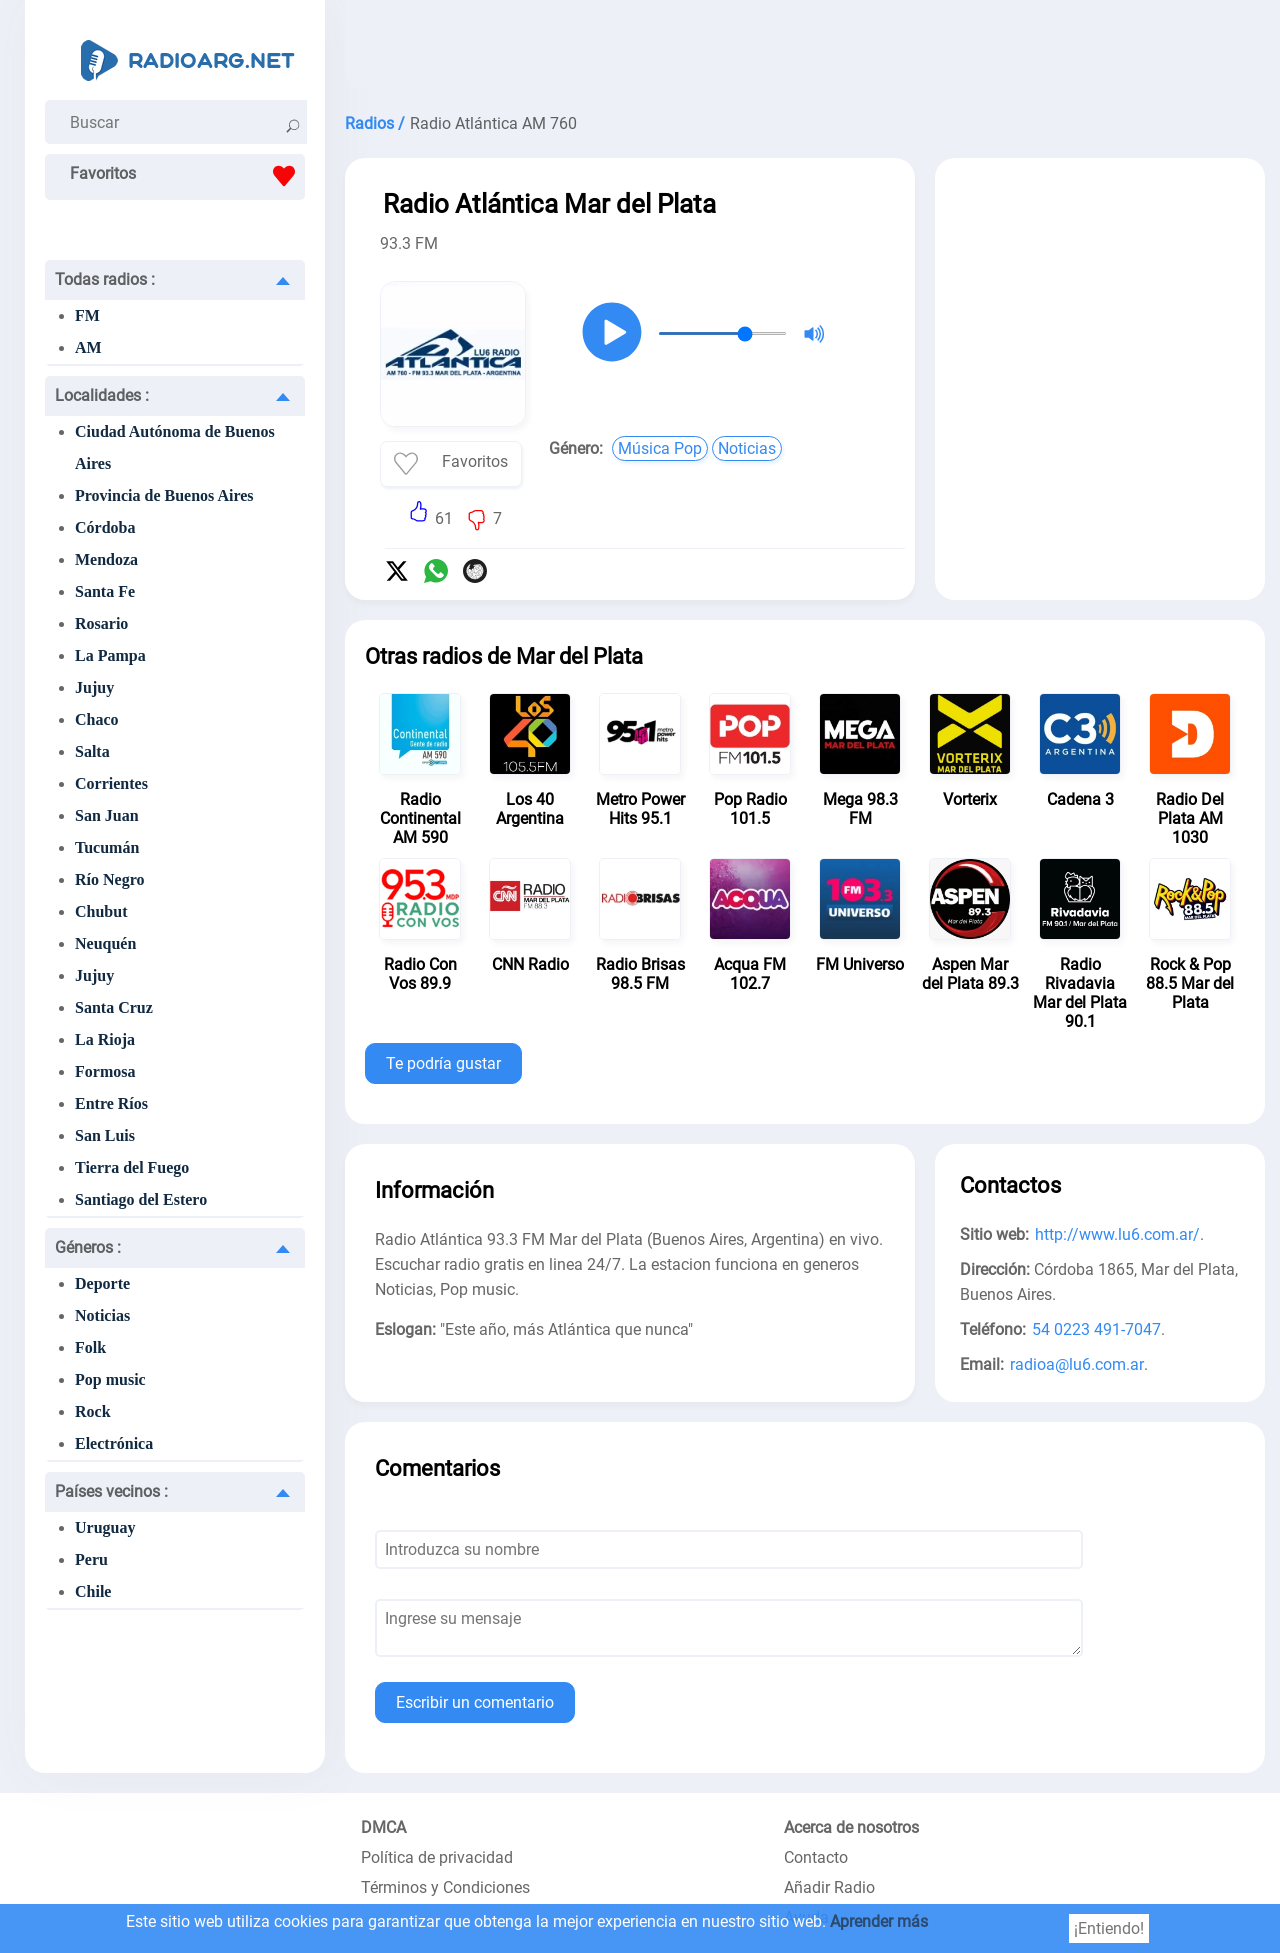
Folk (90, 1347)
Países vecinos (111, 1491)
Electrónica (114, 1443)
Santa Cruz (114, 1007)
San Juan (107, 815)
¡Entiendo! (1109, 1928)
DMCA (383, 1827)
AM (88, 347)
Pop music (110, 1379)
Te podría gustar (443, 1063)
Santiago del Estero (141, 1199)
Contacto (816, 1857)
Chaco (97, 719)
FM (87, 315)
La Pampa (110, 655)
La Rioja (105, 1039)
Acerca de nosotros (851, 1827)
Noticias (102, 1315)
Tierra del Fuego (132, 1167)
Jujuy (94, 687)
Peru (91, 1559)
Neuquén (105, 943)
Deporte (102, 1283)
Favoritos (187, 176)
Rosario (101, 623)
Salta (92, 751)
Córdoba (105, 527)
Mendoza (106, 559)
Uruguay (105, 1527)
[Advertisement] (805, 50)
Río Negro (109, 879)
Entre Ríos (111, 1103)
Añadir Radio (829, 1887)
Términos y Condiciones (445, 1887)
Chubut (101, 911)
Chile (93, 1591)
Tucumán (107, 847)
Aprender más (879, 1921)
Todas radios (105, 279)
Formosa (105, 1071)
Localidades (102, 395)
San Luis (105, 1135)
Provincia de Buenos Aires (164, 495)
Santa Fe (105, 591)
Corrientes (111, 783)
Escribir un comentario (475, 1702)
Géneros (88, 1247)
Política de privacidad (437, 1857)
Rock (93, 1411)
